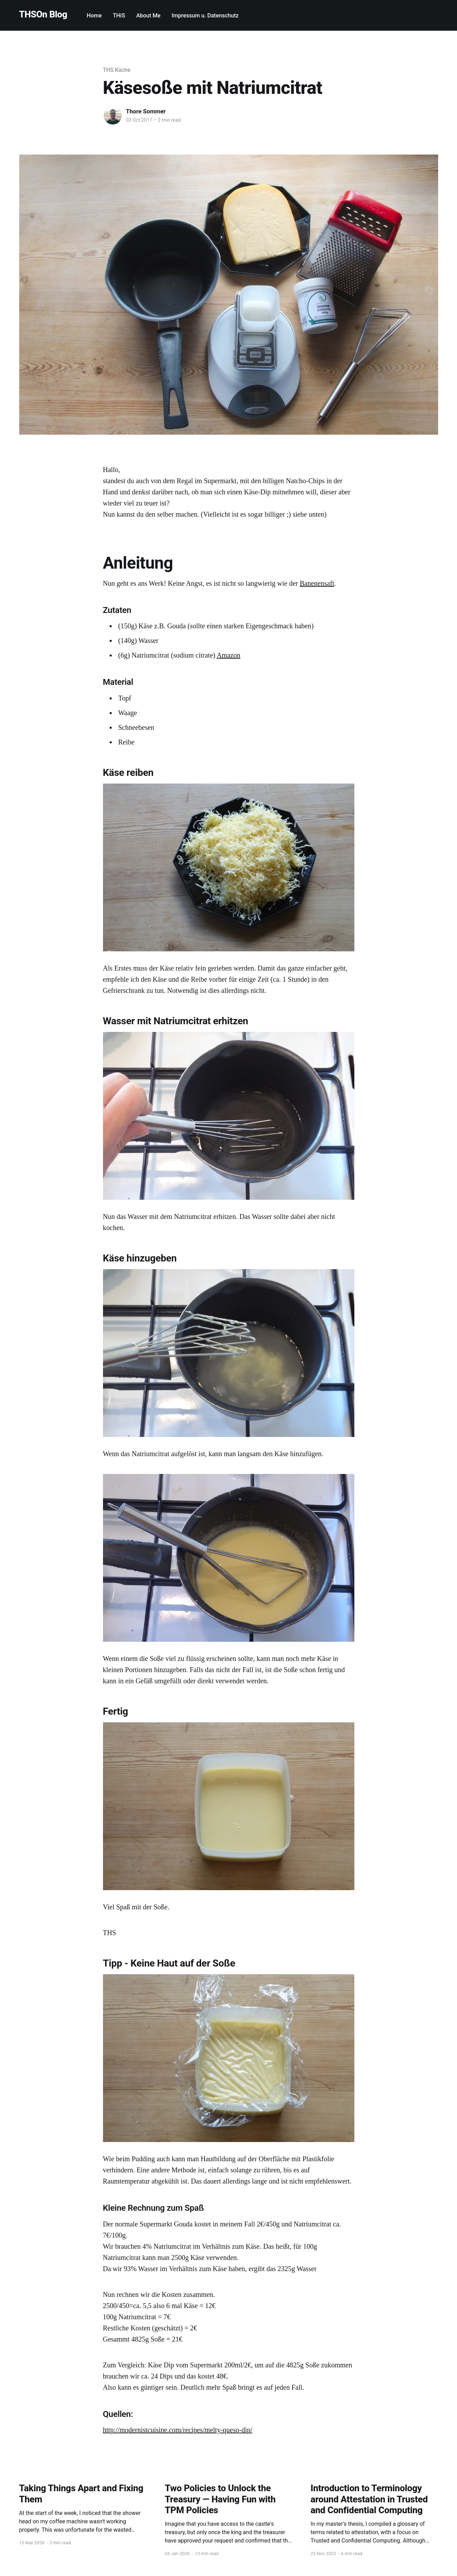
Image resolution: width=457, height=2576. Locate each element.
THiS (119, 15)
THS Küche (117, 70)
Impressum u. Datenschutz (205, 15)
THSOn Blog (43, 14)
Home (94, 15)
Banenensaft (317, 583)
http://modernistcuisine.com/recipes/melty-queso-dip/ (177, 2430)
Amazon (229, 655)
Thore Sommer (146, 111)
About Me (148, 15)
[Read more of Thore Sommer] (113, 115)
